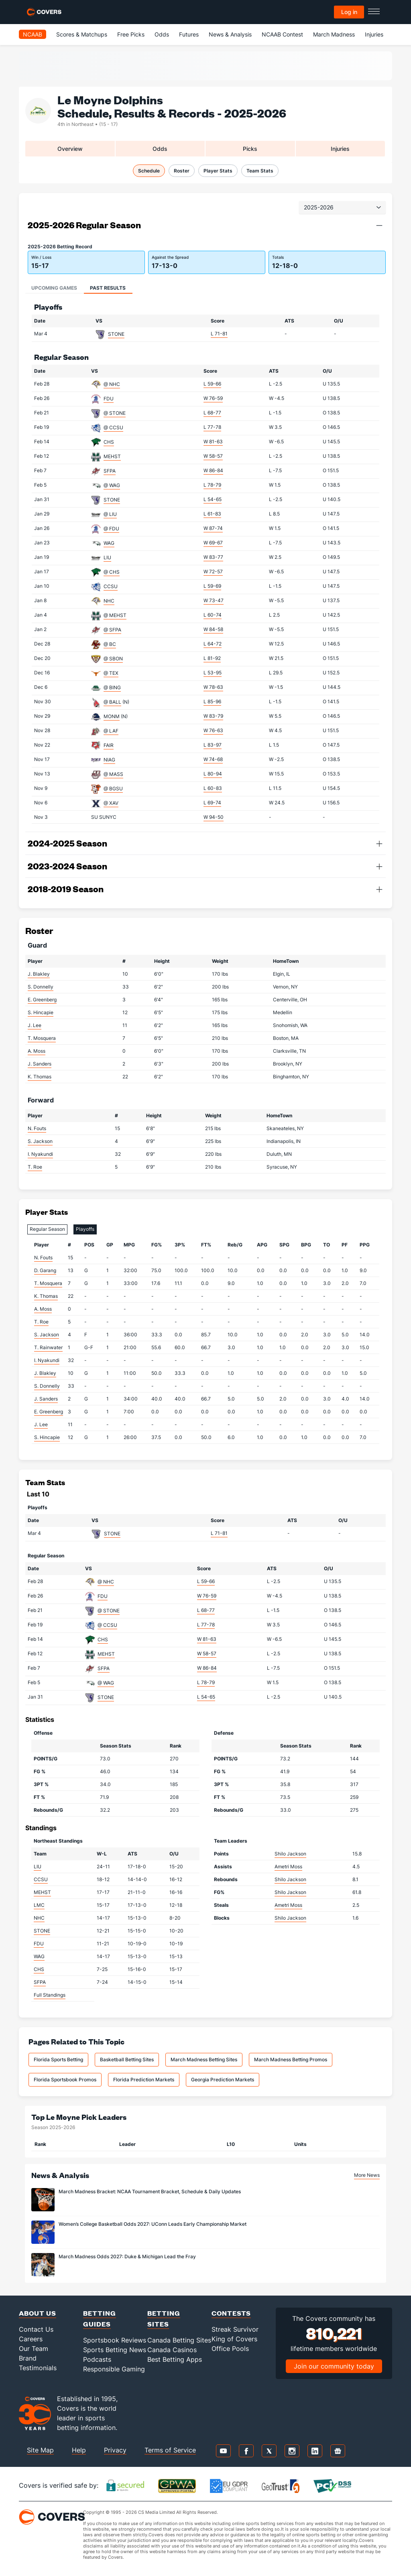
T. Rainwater (48, 1347)
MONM (112, 716)
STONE (116, 334)
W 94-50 (213, 817)
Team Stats (259, 171)
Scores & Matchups (81, 34)
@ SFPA (112, 630)
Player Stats (217, 171)
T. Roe (35, 1167)
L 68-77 (212, 413)
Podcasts (97, 2359)
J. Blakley (39, 974)
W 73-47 (213, 600)
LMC (39, 1905)
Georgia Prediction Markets (222, 2080)
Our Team (33, 2349)
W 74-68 (213, 759)
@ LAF (111, 731)
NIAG (109, 760)
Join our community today (334, 2366)
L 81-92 (212, 658)
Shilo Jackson (290, 1854)
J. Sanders (39, 1064)
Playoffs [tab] (85, 1229)
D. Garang (45, 1270)
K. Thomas (39, 1077)
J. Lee (34, 1025)
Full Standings (49, 1995)
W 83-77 (213, 557)
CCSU (111, 586)
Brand (28, 2358)
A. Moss (36, 1051)
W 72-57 (213, 571)
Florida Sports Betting (58, 2059)
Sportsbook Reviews (114, 2340)
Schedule (149, 171)
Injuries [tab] (340, 148)
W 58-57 (213, 456)
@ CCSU (113, 427)
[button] (379, 225)
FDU (109, 399)
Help (79, 2450)
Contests (231, 2313)
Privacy (115, 2450)
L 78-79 (212, 485)
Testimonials (38, 2368)
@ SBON (113, 659)
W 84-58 (213, 629)
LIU (107, 557)
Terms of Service (170, 2450)
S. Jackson (40, 1141)
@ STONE (115, 413)
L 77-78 (212, 427)
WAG (109, 543)
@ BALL (112, 702)
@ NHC (112, 384)
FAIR (109, 745)
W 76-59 (213, 398)
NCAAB (32, 34)
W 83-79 (213, 716)
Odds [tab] (160, 148)
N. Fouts (37, 1128)
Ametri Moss (288, 1866)
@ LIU (110, 514)
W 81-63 (213, 441)
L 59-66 (212, 384)
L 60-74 (212, 615)
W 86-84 (213, 470)
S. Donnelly (40, 987)
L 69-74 (212, 803)
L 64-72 (212, 644)
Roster (181, 171)
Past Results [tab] (108, 288)
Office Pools (230, 2349)
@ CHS (112, 572)
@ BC (110, 644)
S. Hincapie (40, 1012)
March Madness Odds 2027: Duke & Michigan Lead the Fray (127, 2256)
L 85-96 (212, 701)
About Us (37, 2313)
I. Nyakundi (40, 1154)
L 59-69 (212, 586)
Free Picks (130, 34)
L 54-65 (212, 499)
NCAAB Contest (282, 34)
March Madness (334, 34)
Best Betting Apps (174, 2359)
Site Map (40, 2450)
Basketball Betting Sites (127, 2059)
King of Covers (234, 2339)
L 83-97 (212, 745)
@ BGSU (113, 789)
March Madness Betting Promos (290, 2059)
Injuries (374, 34)
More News (367, 2175)
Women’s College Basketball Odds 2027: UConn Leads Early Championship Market (152, 2224)
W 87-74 (213, 528)
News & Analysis (230, 34)
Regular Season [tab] (47, 1229)
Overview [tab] (70, 148)
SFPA (110, 471)
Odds (162, 34)
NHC (109, 601)
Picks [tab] (250, 148)
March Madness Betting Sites (204, 2059)
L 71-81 (219, 334)
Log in (349, 11)
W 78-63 (213, 687)
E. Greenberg (42, 1000)
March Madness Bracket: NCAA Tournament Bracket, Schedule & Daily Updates (150, 2191)
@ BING (112, 687)
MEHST (112, 456)
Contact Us (36, 2329)
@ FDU (111, 529)
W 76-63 (213, 730)
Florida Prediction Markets (143, 2080)
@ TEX (111, 673)
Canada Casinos (172, 2350)
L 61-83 (212, 514)
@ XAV (111, 803)
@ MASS (113, 774)
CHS (109, 442)
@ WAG (112, 485)
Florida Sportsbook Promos (65, 2080)
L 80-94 (212, 774)
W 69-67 (213, 543)
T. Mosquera (42, 1038)
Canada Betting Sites (179, 2340)
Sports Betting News (114, 2350)
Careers (31, 2339)
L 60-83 (212, 788)
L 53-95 (212, 673)
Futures (189, 34)
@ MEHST (115, 615)
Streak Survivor (235, 2329)
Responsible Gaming (114, 2369)
